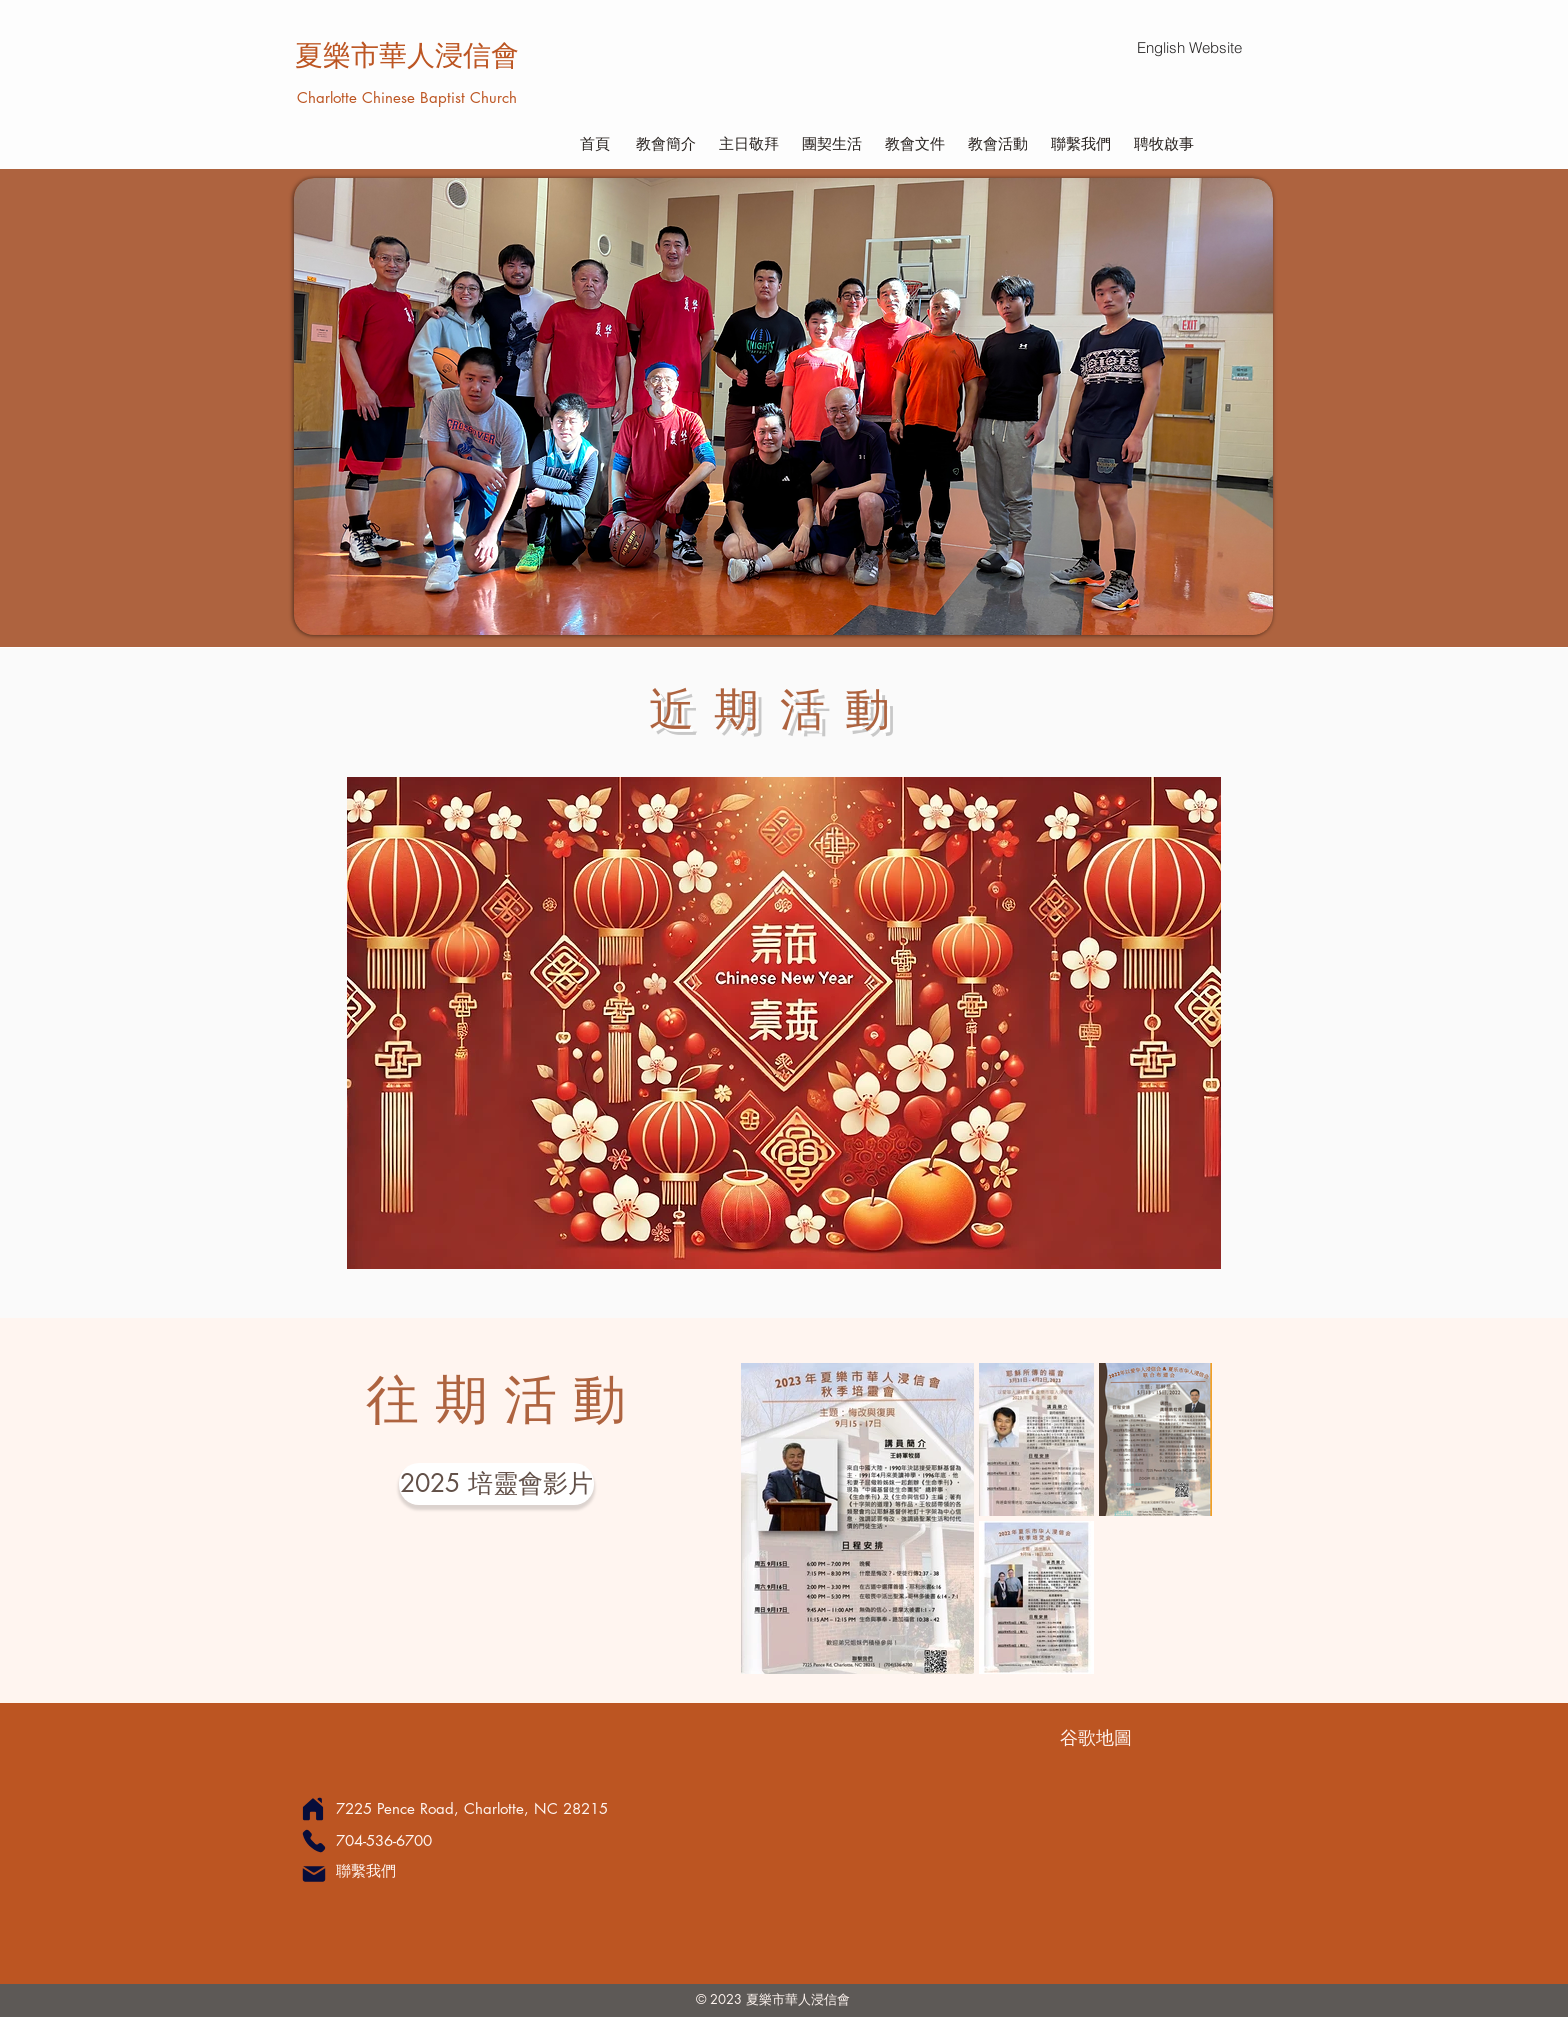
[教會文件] (914, 144)
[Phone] (313, 1840)
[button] (783, 406)
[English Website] (1189, 47)
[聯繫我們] (1080, 144)
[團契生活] (831, 144)
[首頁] (594, 144)
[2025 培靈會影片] (496, 1484)
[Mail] (313, 1873)
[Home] (312, 1808)
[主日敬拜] (748, 144)
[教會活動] (997, 144)
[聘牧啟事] (1163, 144)
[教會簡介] (665, 144)
